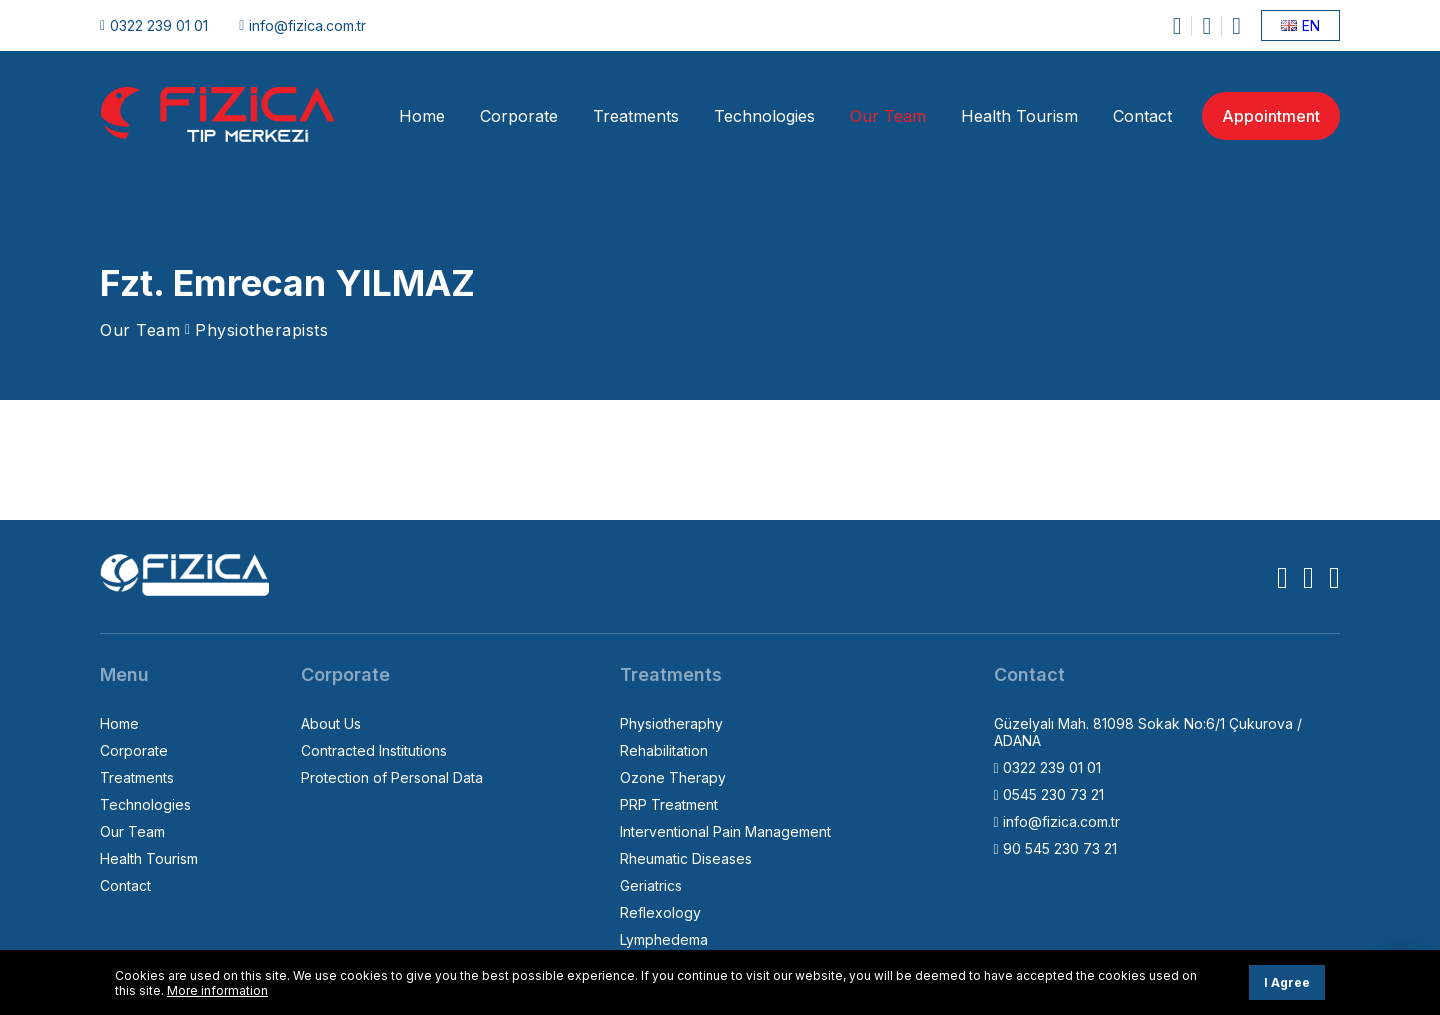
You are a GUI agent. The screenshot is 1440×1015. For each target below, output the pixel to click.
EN (1300, 25)
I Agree (1287, 982)
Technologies (764, 116)
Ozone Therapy (673, 777)
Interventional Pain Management (725, 831)
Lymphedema (664, 939)
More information (217, 990)
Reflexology (660, 912)
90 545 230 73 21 (1055, 848)
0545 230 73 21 (1049, 794)
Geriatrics (651, 885)
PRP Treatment (669, 804)
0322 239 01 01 (154, 25)
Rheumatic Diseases (686, 858)
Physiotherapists (261, 330)
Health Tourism (1019, 116)
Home (422, 116)
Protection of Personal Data (392, 777)
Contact (1142, 116)
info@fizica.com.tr (302, 25)
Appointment (1271, 116)
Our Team (888, 116)
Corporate (519, 116)
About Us (331, 723)
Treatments (636, 116)
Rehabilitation (664, 750)
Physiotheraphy (671, 723)
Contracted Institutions (374, 750)
